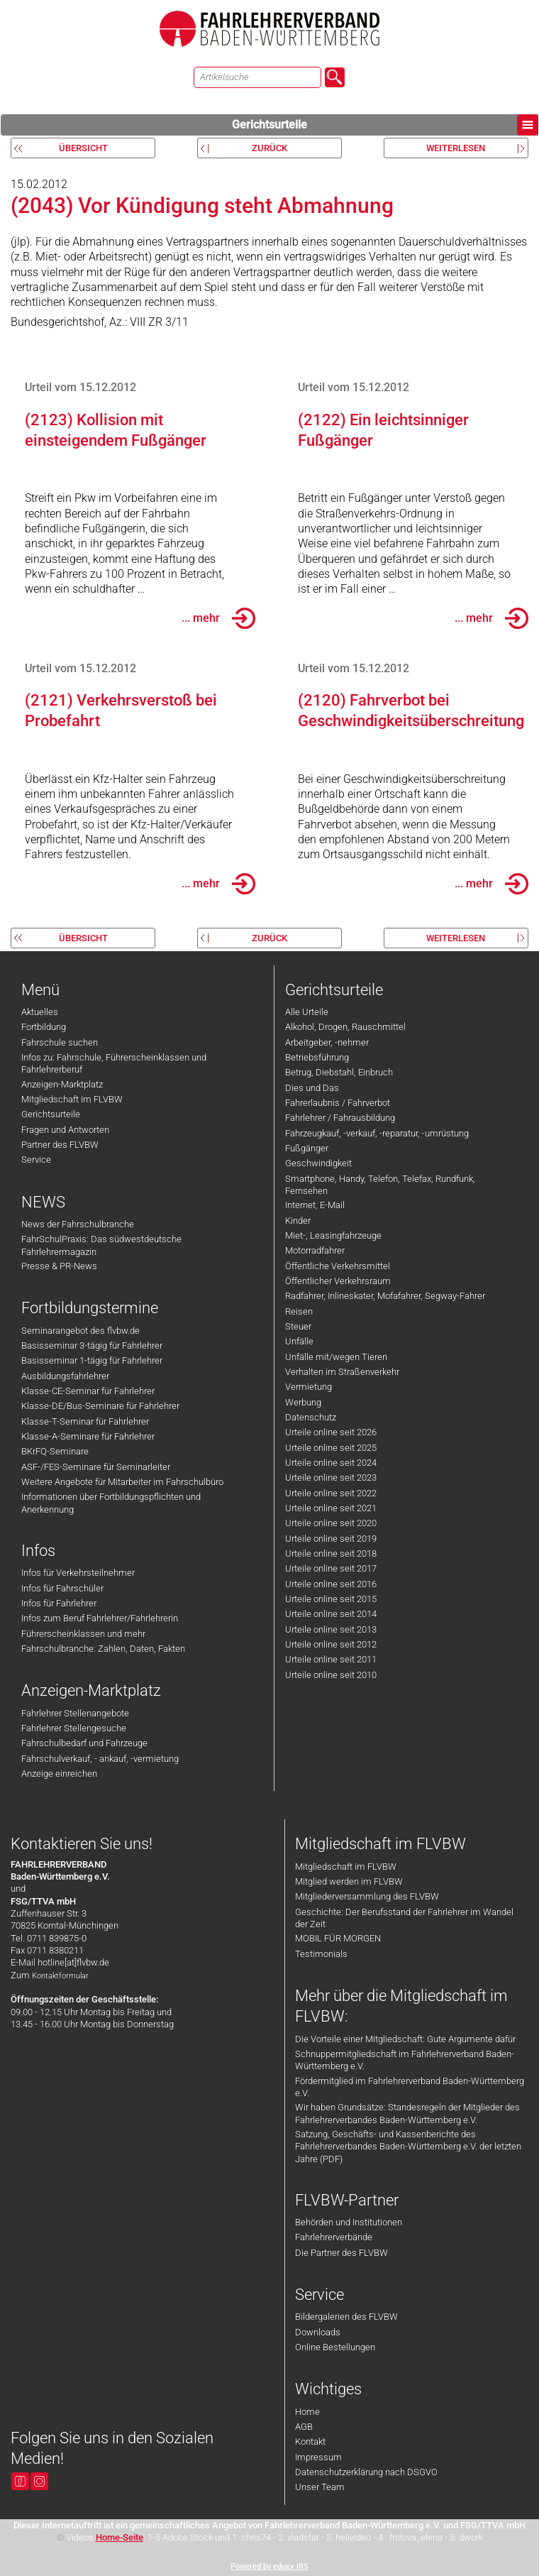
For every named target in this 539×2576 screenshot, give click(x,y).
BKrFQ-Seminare (55, 1451)
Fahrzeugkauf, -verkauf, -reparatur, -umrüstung (377, 1133)
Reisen (299, 1311)
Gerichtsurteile (385, 125)
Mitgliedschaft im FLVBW (72, 1099)
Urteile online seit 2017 (331, 1568)
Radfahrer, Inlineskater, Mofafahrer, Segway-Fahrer (385, 1295)
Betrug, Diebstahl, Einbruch (339, 1072)
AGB (304, 2426)
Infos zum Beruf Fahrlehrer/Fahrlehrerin (99, 1618)
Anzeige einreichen (59, 1773)
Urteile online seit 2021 (331, 1508)
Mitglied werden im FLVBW (349, 1881)
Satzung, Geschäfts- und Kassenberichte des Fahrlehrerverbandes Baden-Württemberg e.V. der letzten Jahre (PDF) (408, 2146)
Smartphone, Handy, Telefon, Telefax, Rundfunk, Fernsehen (380, 1184)
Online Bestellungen (335, 2347)
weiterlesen (455, 148)
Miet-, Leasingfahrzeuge (333, 1235)
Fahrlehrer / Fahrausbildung (340, 1117)
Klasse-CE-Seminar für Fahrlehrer (88, 1391)
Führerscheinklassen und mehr (83, 1633)
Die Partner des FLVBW (341, 2252)
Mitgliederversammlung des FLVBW (367, 1896)
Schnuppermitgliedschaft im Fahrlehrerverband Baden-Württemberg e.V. (404, 2060)
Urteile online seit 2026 (331, 1432)
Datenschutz (310, 1417)
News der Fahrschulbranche (77, 1224)
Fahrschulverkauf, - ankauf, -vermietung (100, 1758)
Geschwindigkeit (318, 1163)
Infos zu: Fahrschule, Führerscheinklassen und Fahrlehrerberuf (113, 1063)
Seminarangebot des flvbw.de (80, 1330)
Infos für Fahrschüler (62, 1588)
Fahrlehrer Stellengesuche (73, 1728)
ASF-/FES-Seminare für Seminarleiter (95, 1467)
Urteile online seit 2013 (331, 1629)
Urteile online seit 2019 (331, 1538)
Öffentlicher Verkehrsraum (338, 1281)
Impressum (318, 2457)
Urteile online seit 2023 (331, 1477)
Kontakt (310, 2441)
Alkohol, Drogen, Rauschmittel (345, 1026)
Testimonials (321, 1954)
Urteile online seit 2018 (331, 1553)
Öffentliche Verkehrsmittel (337, 1266)
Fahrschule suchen (59, 1042)
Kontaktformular (60, 1975)
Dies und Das (312, 1088)
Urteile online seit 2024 (331, 1462)
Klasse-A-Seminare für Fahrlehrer (88, 1436)
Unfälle (299, 1341)
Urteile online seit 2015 (331, 1599)
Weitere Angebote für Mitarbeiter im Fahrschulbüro (122, 1481)
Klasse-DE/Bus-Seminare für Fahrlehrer (100, 1406)
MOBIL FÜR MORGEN (338, 1938)
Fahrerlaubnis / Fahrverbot (337, 1102)
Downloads (317, 2332)
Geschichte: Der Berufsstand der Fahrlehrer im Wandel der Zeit (404, 1918)
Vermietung (308, 1386)
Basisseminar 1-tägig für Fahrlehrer (91, 1360)
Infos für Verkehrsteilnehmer (78, 1572)
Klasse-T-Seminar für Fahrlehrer (85, 1421)
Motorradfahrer (315, 1250)
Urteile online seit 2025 (331, 1447)
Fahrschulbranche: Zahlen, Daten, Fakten (103, 1648)
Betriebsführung (317, 1057)
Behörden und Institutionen (348, 2222)
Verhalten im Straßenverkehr (342, 1371)
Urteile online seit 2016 (331, 1584)
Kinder (298, 1220)
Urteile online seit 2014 (331, 1613)
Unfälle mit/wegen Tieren (336, 1357)
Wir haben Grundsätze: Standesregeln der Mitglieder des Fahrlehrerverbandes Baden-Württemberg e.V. (407, 2113)
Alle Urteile (306, 1012)
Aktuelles (39, 1012)
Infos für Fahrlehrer (58, 1603)
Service (36, 1159)
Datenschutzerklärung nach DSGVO (366, 2472)
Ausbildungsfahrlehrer (65, 1376)
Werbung (303, 1402)
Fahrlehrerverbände (333, 2237)
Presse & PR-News (59, 1266)
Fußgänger (306, 1148)
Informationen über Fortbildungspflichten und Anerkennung (111, 1502)
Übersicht (83, 148)
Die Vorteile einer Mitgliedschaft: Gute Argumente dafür (405, 2039)
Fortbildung (43, 1026)
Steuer (298, 1326)
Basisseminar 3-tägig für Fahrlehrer (91, 1345)
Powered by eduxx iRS (269, 2566)
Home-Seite (119, 2537)
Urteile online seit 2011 (331, 1659)
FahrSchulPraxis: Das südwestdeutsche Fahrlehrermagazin (101, 1245)
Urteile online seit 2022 (331, 1493)
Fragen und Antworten (65, 1129)
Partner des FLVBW (60, 1144)
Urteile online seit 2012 (331, 1644)
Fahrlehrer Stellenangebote (75, 1713)
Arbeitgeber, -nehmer (327, 1042)
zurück (269, 148)
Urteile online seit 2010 (331, 1675)
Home (307, 2411)
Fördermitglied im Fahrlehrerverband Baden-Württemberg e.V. (409, 2087)
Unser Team (320, 2487)
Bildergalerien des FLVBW (346, 2316)
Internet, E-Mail (315, 1205)
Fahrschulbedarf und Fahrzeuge (84, 1743)
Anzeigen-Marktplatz (62, 1084)
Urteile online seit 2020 (331, 1523)
